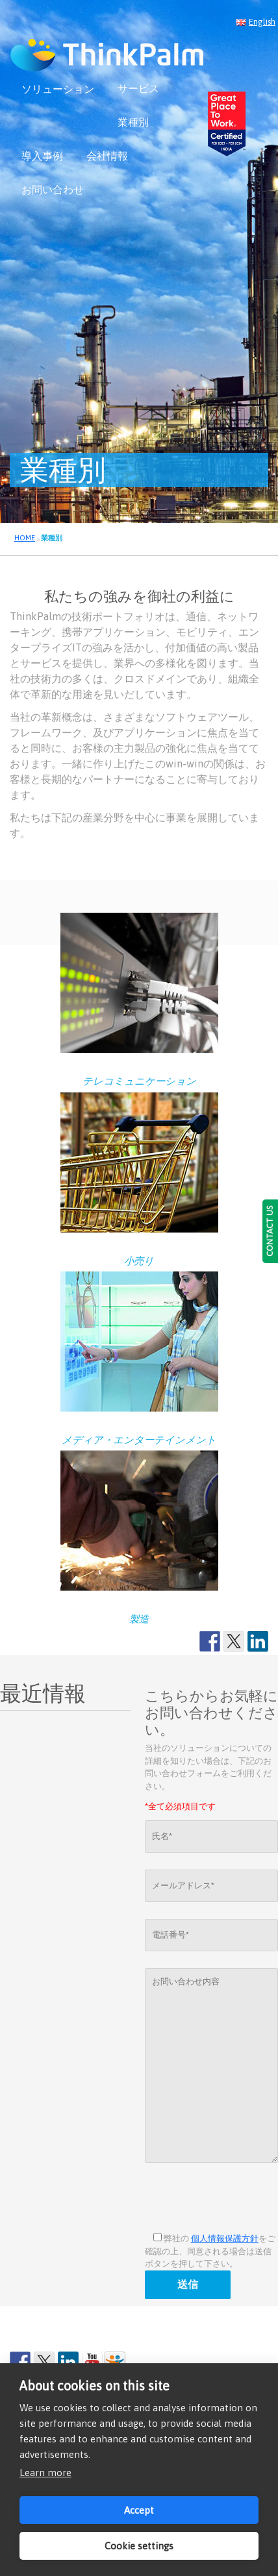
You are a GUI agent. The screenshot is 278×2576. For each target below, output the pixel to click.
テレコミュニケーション (139, 1081)
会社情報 (107, 156)
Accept (139, 2510)
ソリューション (57, 89)
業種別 (133, 122)
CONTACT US (270, 1231)
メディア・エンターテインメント (139, 1439)
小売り (139, 1260)
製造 (139, 1618)
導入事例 (42, 156)
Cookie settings (139, 2545)
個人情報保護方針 (225, 2238)
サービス (138, 88)
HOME (24, 538)
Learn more (45, 2472)
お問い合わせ (52, 189)
